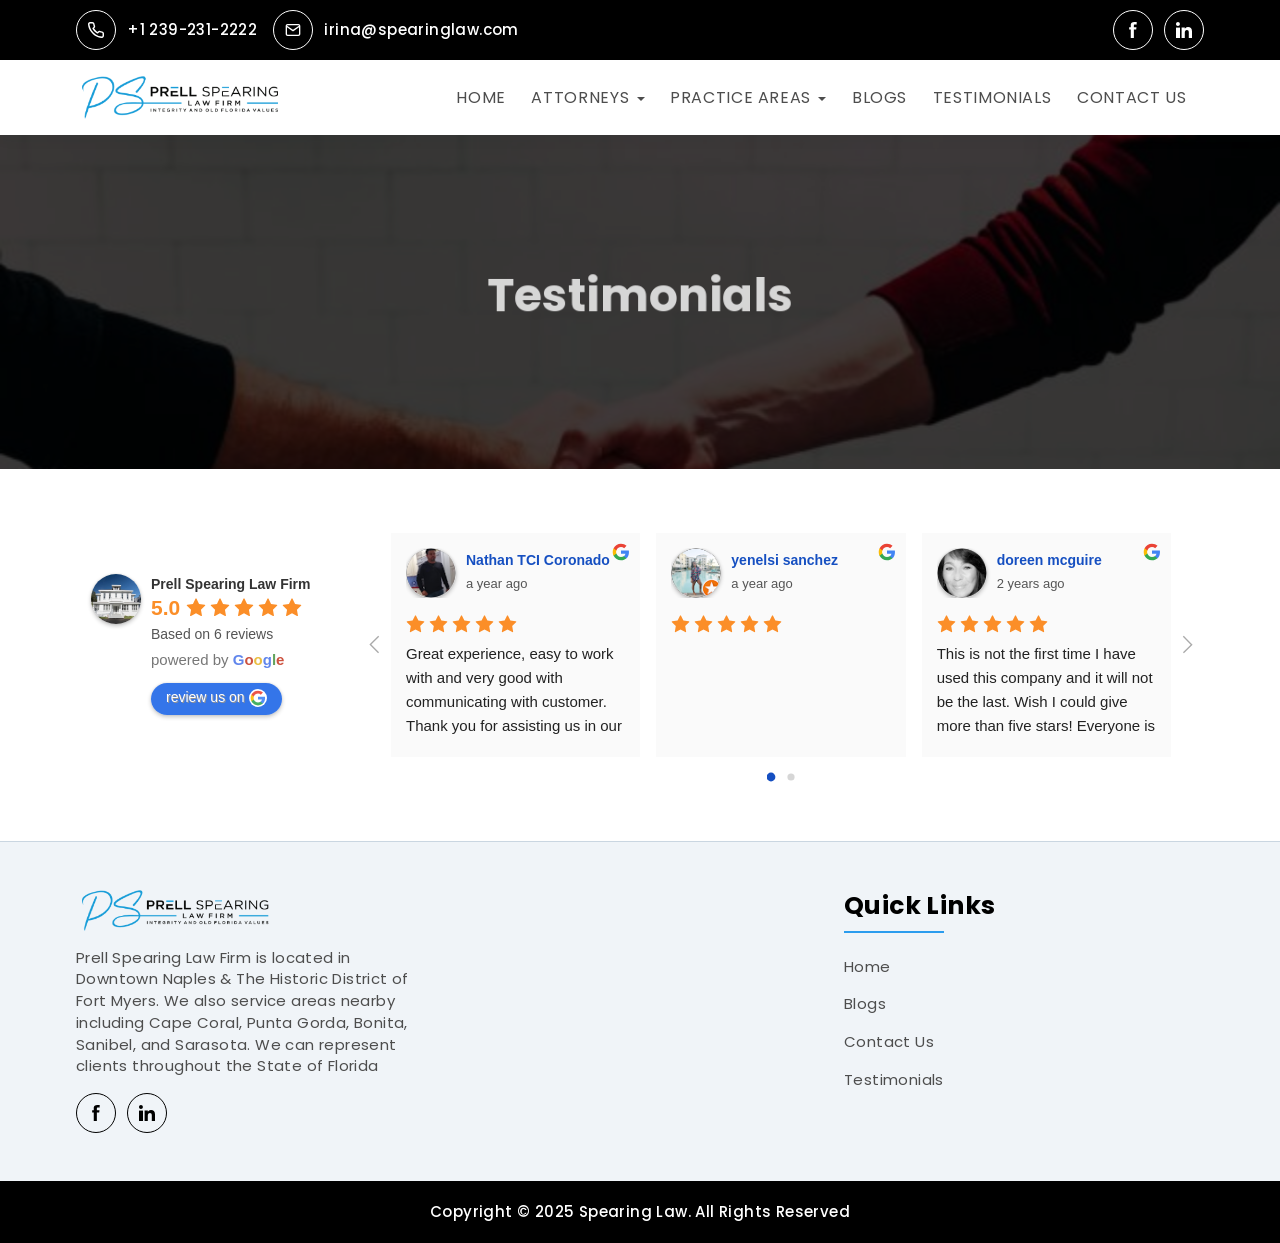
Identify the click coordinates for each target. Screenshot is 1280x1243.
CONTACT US (1131, 97)
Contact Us (889, 1041)
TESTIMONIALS (992, 97)
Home (867, 966)
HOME (481, 97)
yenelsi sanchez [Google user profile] (784, 560)
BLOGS (879, 97)
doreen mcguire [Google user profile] (1049, 560)
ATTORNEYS (580, 97)
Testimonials (894, 1079)
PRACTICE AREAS (740, 97)
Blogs (865, 1003)
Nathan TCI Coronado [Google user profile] (538, 560)
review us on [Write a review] (216, 698)
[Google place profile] (231, 584)
